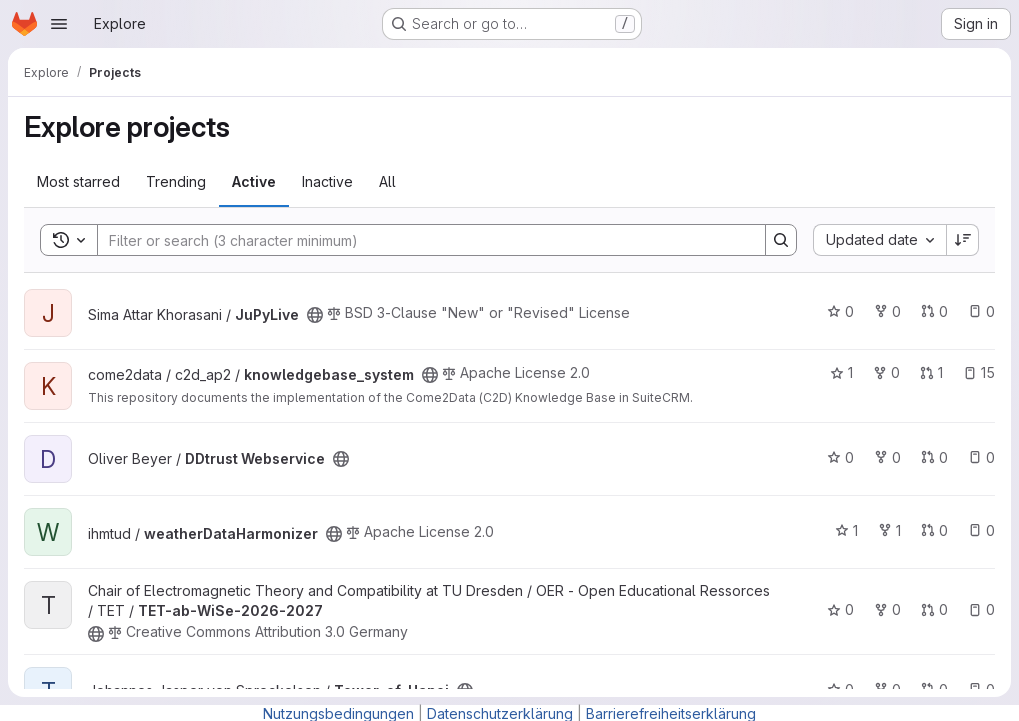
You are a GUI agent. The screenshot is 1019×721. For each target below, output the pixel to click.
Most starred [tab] (78, 181)
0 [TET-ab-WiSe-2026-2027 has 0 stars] (840, 609)
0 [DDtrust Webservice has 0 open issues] (981, 457)
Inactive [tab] (327, 181)
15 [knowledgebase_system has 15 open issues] (979, 372)
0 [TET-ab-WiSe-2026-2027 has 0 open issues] (981, 609)
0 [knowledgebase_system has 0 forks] (886, 372)
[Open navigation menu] (59, 24)
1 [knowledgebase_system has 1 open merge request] (931, 372)
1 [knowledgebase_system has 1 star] (841, 372)
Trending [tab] (176, 181)
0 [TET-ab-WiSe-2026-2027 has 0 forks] (887, 609)
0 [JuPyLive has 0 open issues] (981, 311)
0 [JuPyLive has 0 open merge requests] (934, 311)
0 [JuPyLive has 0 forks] (887, 311)
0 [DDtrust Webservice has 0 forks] (887, 457)
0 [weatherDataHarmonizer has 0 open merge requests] (934, 530)
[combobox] (879, 240)
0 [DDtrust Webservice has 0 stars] (840, 457)
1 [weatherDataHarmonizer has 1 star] (846, 530)
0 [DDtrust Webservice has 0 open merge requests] (934, 457)
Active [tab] (254, 181)
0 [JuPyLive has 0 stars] (840, 311)
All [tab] (387, 181)
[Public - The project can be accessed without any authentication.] (315, 315)
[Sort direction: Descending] (963, 240)
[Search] (421, 240)
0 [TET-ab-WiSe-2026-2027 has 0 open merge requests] (934, 609)
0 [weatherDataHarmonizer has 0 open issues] (981, 530)
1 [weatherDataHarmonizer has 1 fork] (889, 530)
